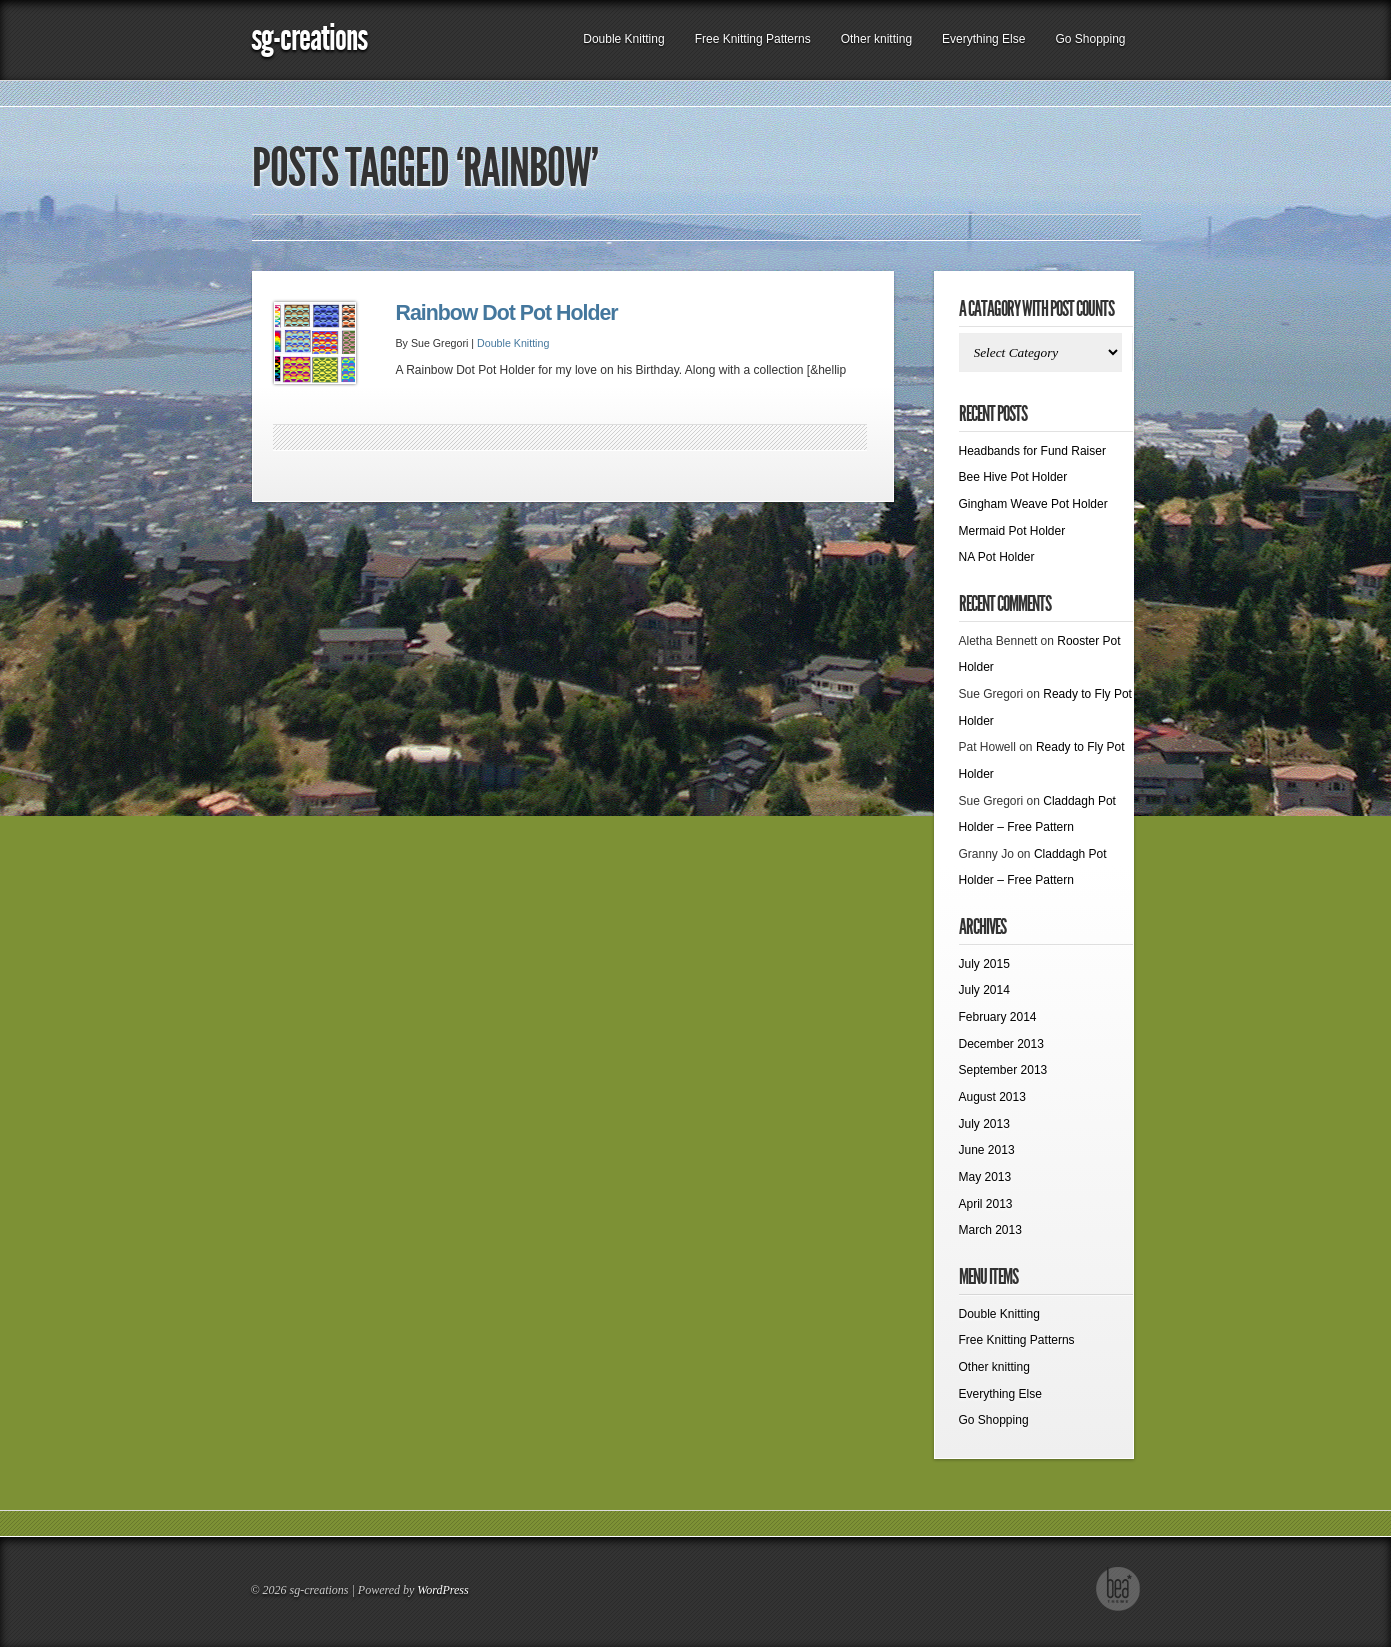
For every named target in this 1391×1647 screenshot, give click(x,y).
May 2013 (985, 1177)
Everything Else (983, 39)
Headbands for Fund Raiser (1032, 451)
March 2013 (990, 1230)
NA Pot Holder (997, 557)
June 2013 (987, 1150)
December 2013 (1001, 1044)
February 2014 (998, 1017)
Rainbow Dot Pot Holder (507, 313)
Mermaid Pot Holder (1012, 531)
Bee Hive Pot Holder (1013, 477)
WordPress (442, 1590)
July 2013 (984, 1124)
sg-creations (309, 37)
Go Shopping (1090, 39)
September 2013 (1003, 1070)
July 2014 (984, 990)
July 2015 (984, 964)
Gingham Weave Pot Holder (1033, 504)
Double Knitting (623, 39)
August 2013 (992, 1097)
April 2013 (986, 1204)
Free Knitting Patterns (753, 39)
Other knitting (876, 39)
